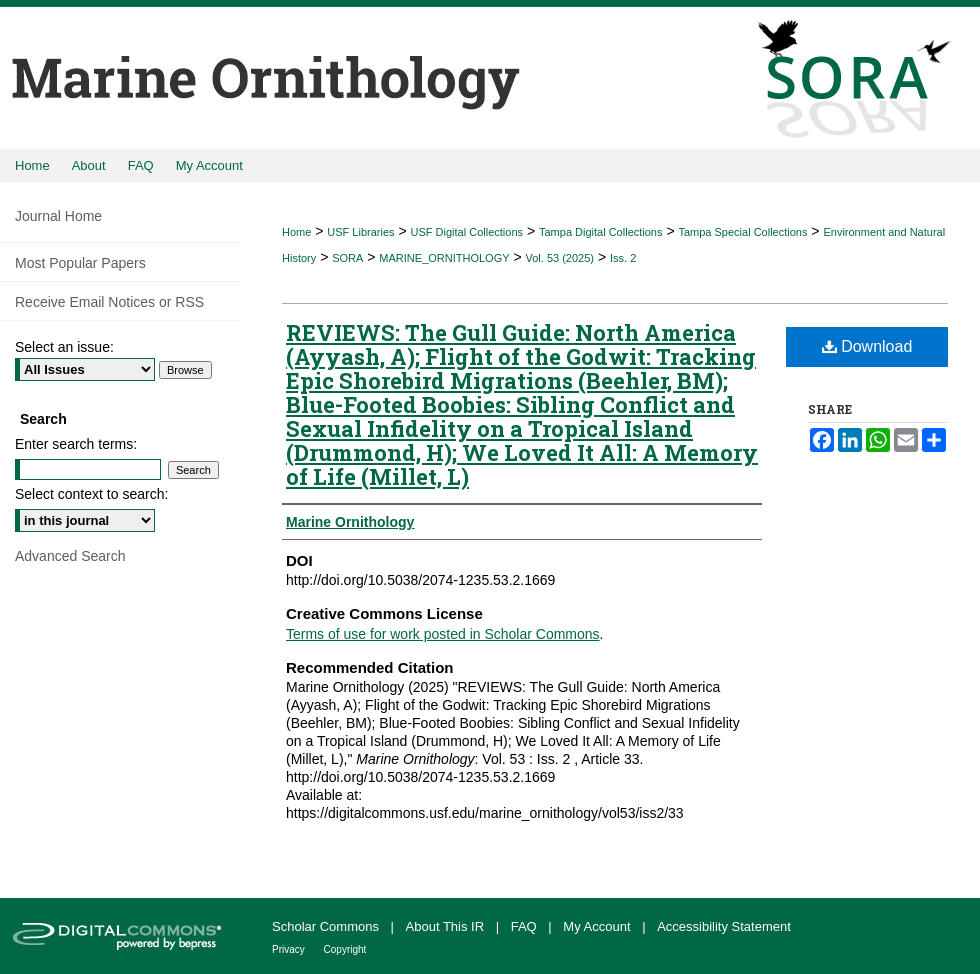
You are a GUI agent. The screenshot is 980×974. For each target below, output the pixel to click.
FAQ (526, 926)
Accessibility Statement (724, 926)
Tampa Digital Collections (601, 232)
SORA (347, 258)
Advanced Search (70, 556)
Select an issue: (64, 347)
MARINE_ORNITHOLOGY (444, 258)
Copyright (345, 949)
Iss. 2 (623, 258)
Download (867, 346)
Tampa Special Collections (742, 232)
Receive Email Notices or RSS (109, 302)
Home (296, 232)
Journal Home (58, 216)
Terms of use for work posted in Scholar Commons (443, 634)
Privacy (290, 949)
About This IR (447, 926)
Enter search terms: (76, 444)
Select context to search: (91, 494)
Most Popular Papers (80, 263)
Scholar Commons (327, 926)
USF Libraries (360, 232)
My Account (598, 926)
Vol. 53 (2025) (560, 258)
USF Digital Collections (467, 232)
